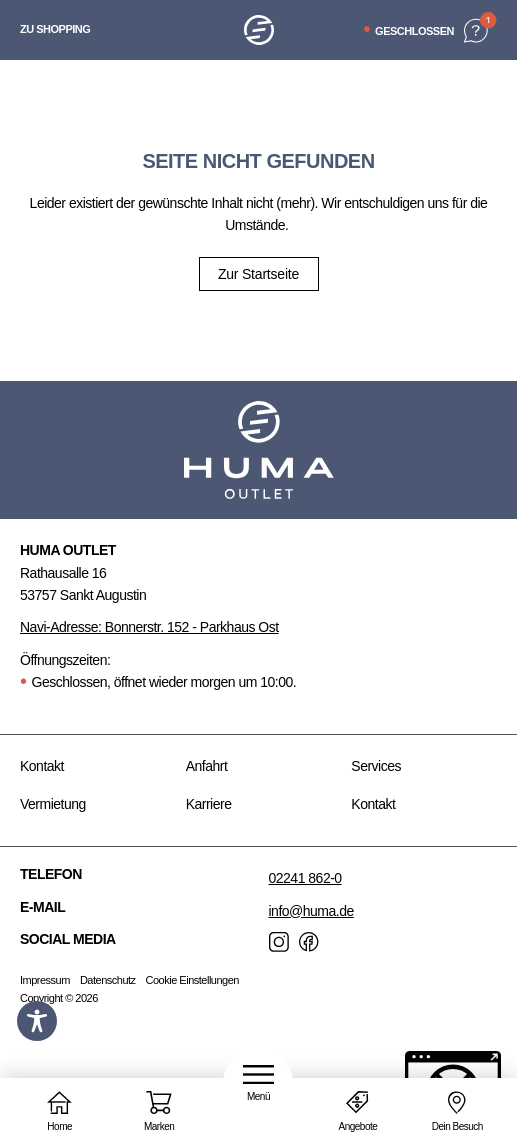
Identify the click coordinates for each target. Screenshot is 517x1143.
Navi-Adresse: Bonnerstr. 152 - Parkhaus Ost (149, 627)
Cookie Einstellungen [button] (192, 980)
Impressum (45, 980)
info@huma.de (311, 911)
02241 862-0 (305, 878)
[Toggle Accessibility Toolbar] (37, 1021)
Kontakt (42, 766)
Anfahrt (207, 766)
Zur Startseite (258, 274)
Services (376, 766)
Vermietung (53, 804)
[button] (258, 1083)
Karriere (209, 804)
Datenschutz (108, 980)
